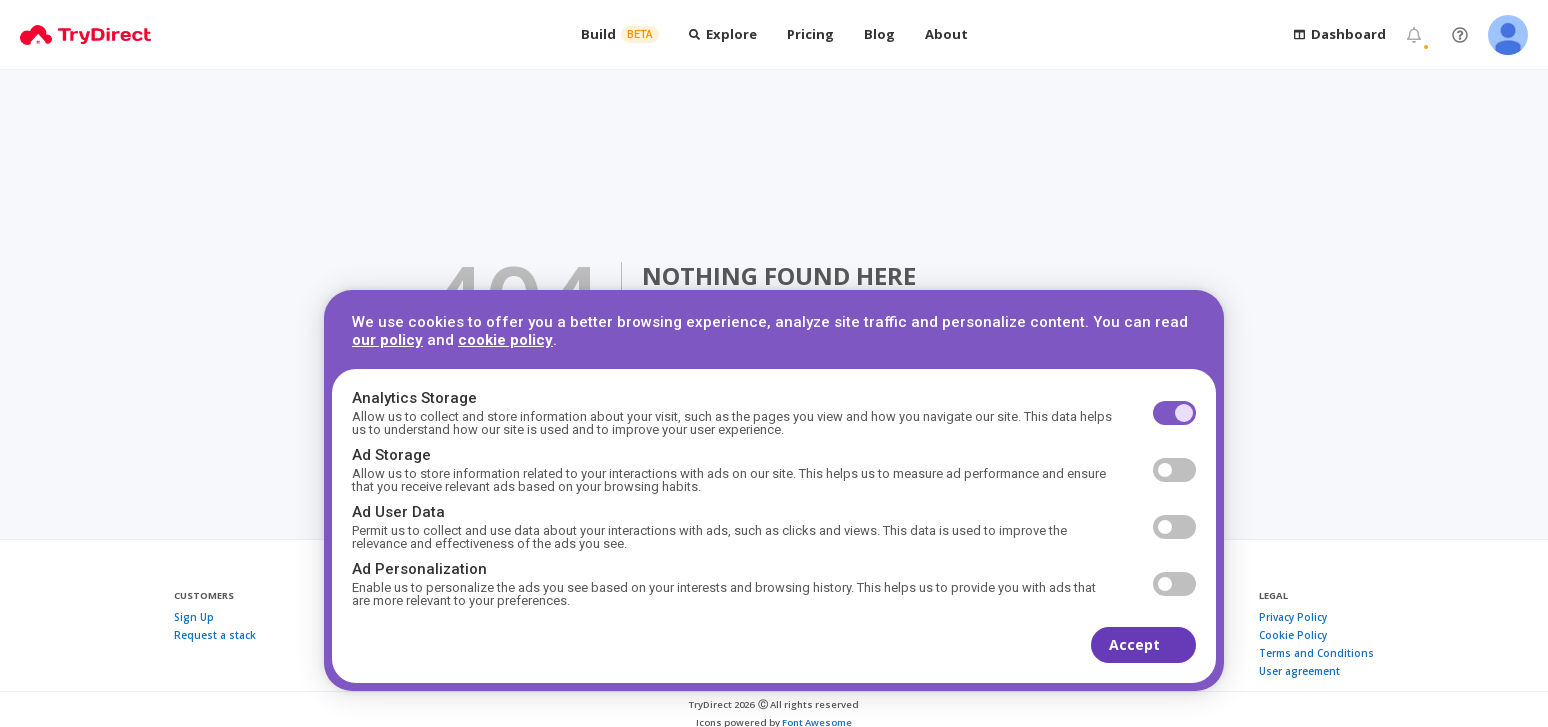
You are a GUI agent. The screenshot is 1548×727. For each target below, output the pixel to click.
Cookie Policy (1293, 635)
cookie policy (505, 340)
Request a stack (215, 635)
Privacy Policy (1293, 617)
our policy (387, 340)
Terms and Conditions (1316, 653)
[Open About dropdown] (946, 34)
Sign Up (194, 617)
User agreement (1299, 671)
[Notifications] (1414, 35)
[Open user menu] (1508, 35)
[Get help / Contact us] (1460, 35)
